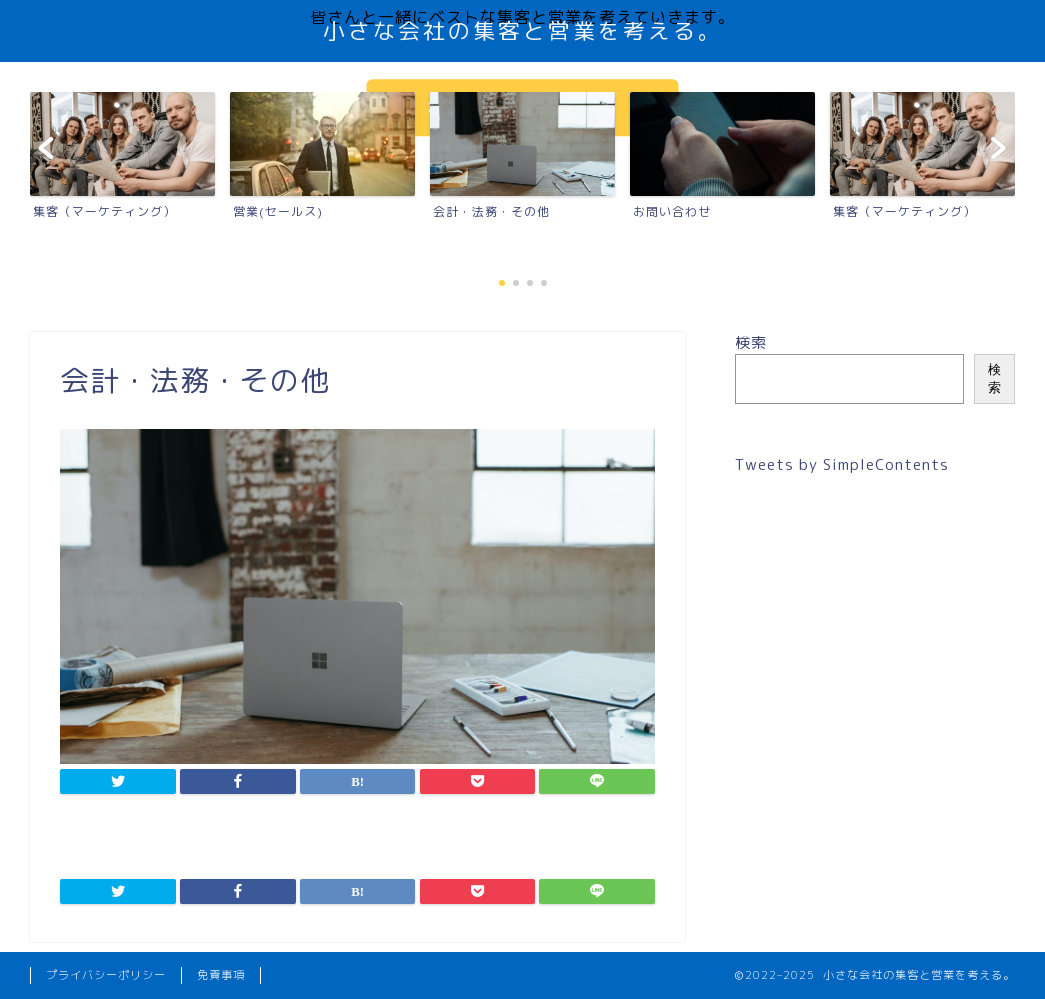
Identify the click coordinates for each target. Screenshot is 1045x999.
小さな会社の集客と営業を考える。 (523, 30)
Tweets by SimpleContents (842, 464)
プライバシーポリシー (106, 975)
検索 (751, 342)
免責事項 (221, 975)
